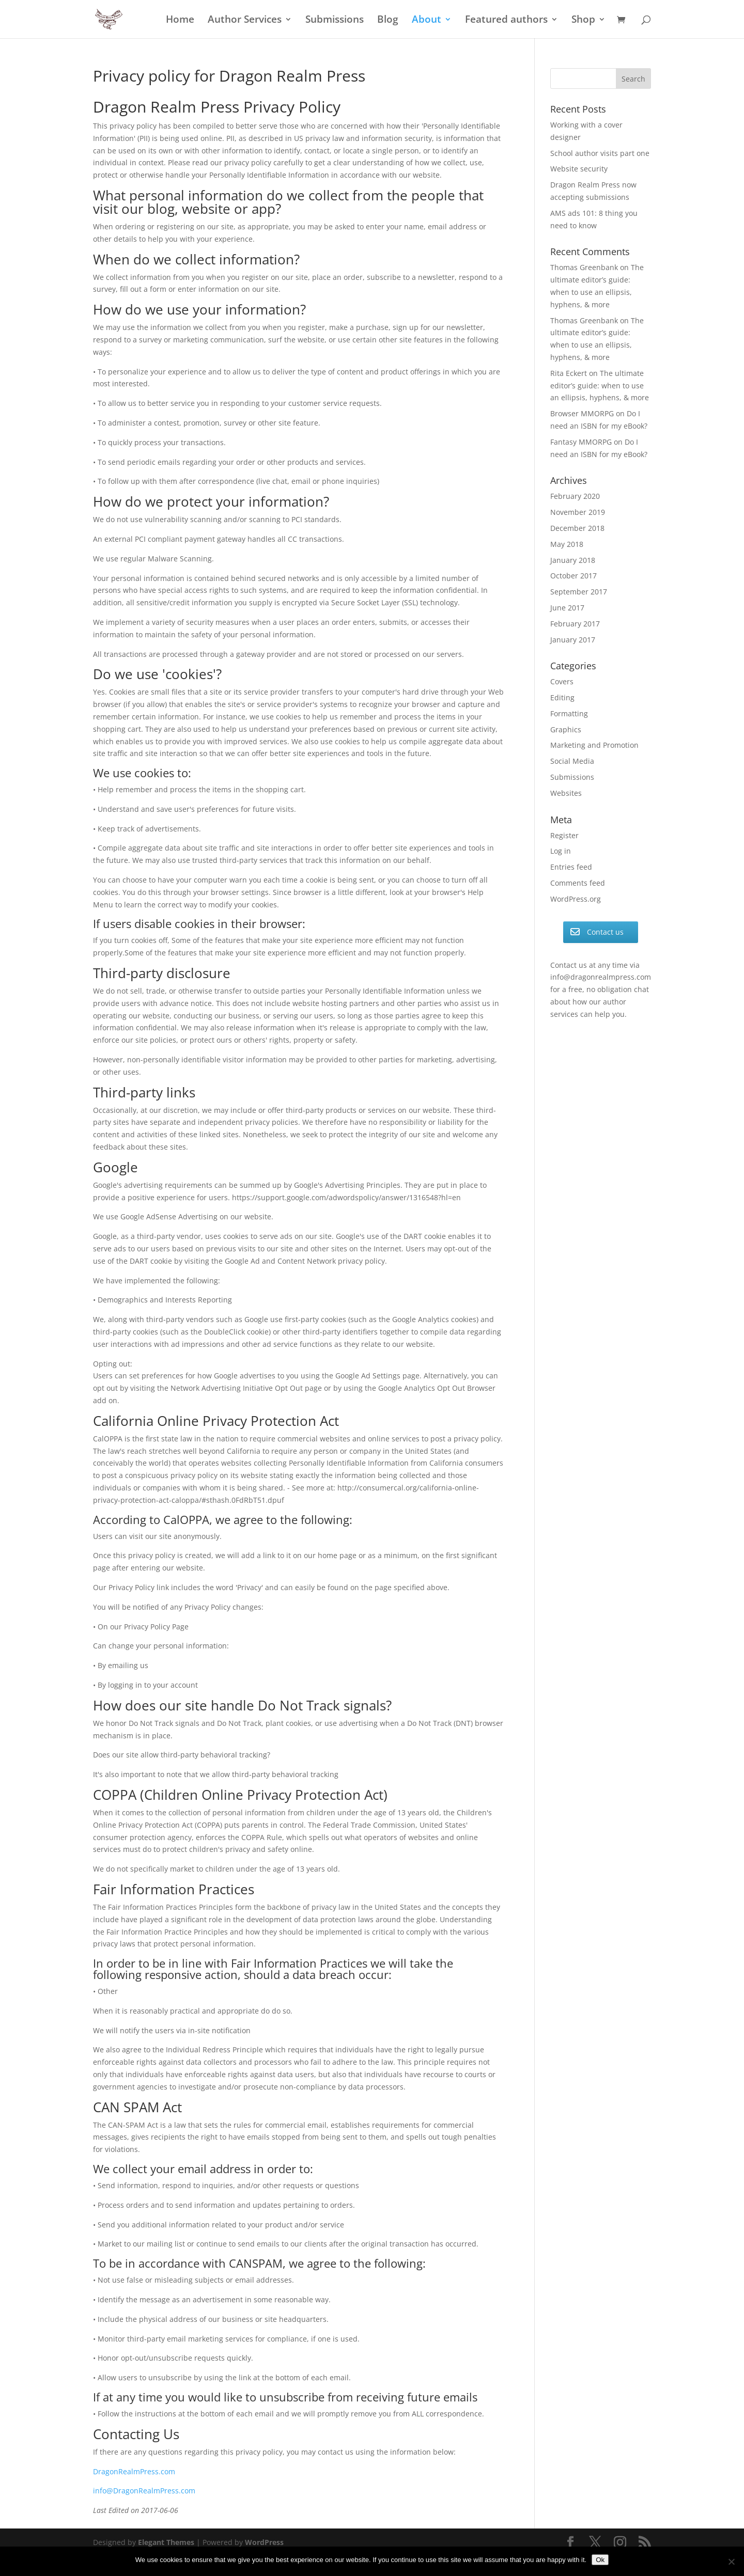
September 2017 (578, 591)
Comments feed (577, 883)
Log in (560, 851)
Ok (600, 2560)
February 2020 (575, 496)
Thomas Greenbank (584, 267)
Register (564, 835)
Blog (387, 20)
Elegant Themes (166, 2542)
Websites (566, 793)
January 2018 (572, 560)
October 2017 (573, 575)
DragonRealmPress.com (134, 2471)
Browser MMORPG (582, 413)
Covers (562, 681)
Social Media (572, 761)
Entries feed (571, 867)
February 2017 (575, 624)
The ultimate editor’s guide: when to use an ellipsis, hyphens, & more (599, 385)
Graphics (565, 729)
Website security (579, 169)
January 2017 (572, 640)
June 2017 (567, 607)
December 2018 (577, 528)
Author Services (245, 20)
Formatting (569, 713)
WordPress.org (575, 899)
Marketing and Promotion (594, 745)
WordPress (264, 2542)
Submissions (334, 20)
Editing (562, 697)
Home (180, 20)
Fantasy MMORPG (581, 442)
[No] (731, 2561)
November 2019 (577, 512)
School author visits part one (599, 153)
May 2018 (566, 544)
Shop (583, 20)
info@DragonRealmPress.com (144, 2490)
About (426, 20)
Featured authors (506, 20)
